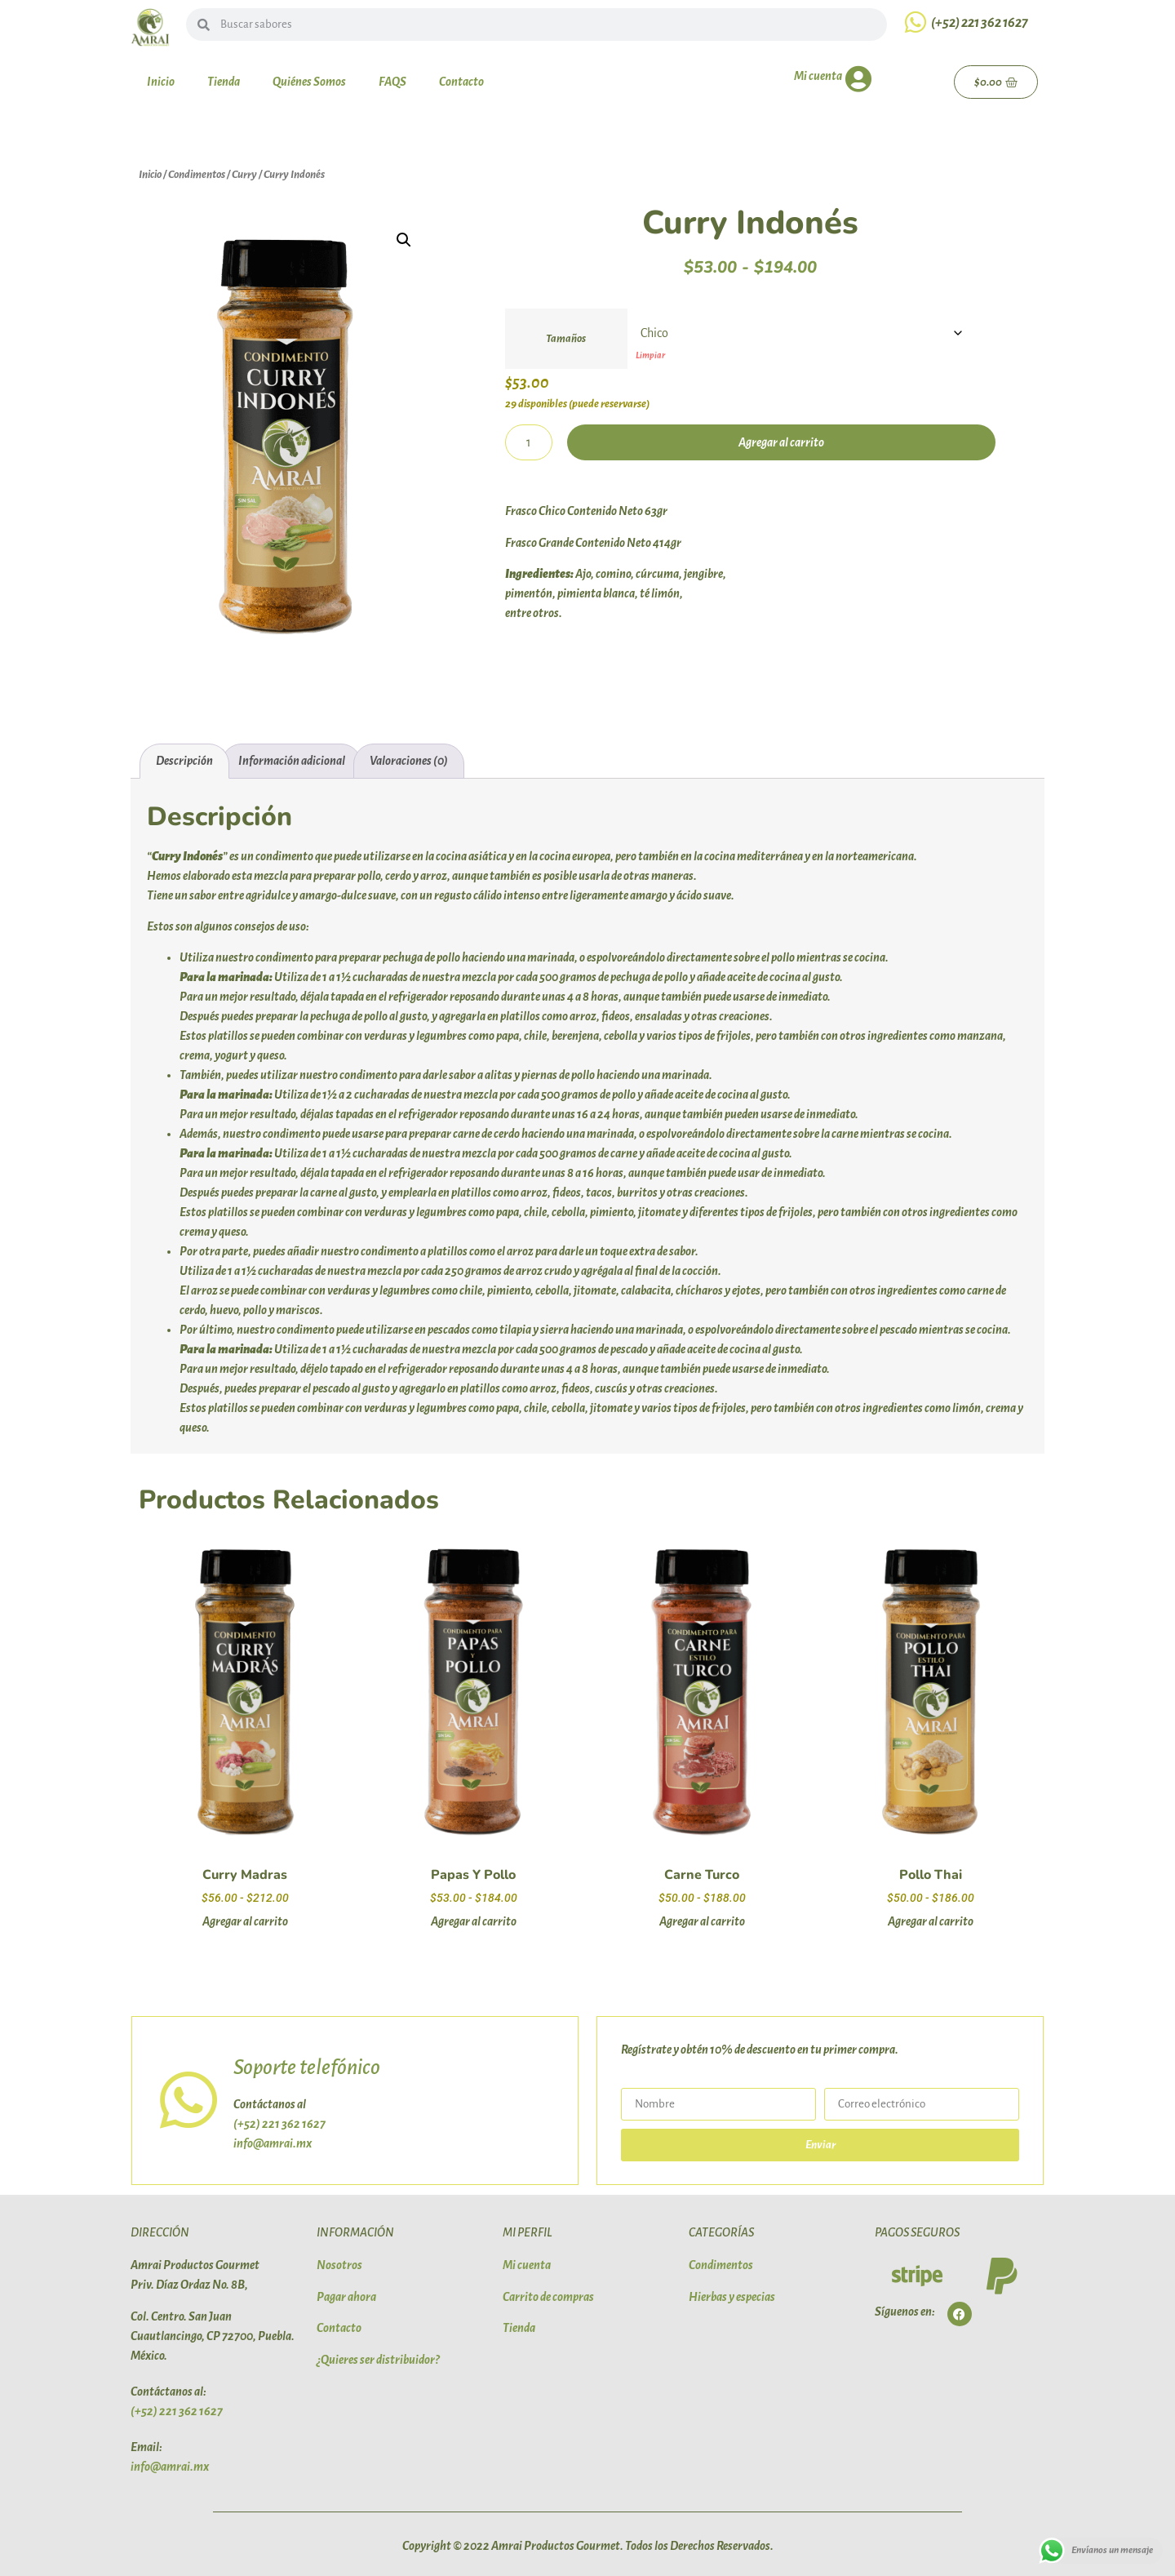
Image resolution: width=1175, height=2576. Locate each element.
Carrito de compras (548, 2296)
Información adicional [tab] (291, 760)
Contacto (461, 81)
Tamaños (566, 338)
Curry (244, 174)
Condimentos (196, 174)
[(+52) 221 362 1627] (915, 22)
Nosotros (339, 2265)
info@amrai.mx (272, 2143)
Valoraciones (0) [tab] (409, 760)
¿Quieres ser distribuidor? (378, 2359)
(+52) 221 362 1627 (979, 23)
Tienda (223, 81)
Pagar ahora (346, 2296)
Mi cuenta (818, 75)
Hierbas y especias (732, 2296)
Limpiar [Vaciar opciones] (650, 355)
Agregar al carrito (781, 442)
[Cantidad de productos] (528, 442)
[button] (404, 240)
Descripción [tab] (184, 760)
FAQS (392, 81)
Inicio (161, 81)
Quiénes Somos (309, 81)
